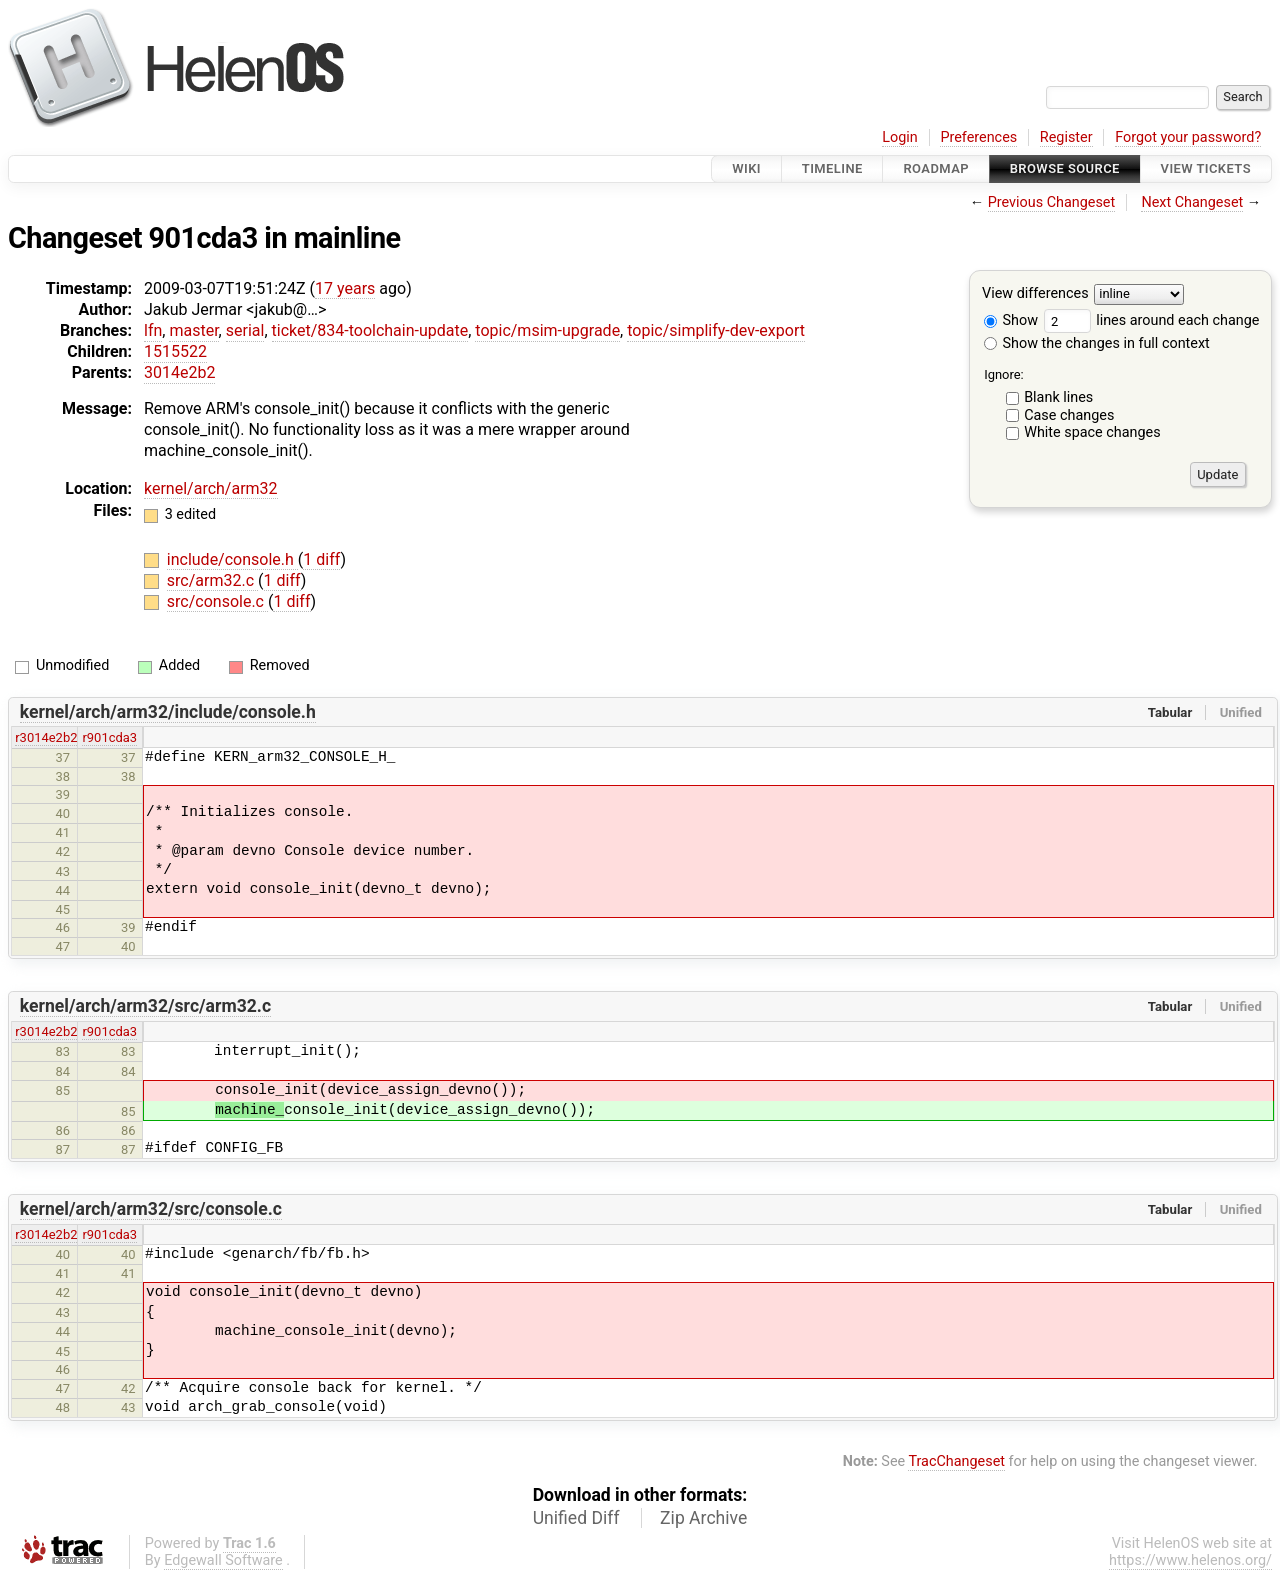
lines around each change (1152, 320)
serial (245, 330)
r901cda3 (109, 737)
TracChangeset (956, 1461)
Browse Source (1065, 168)
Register (1066, 137)
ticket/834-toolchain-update (370, 330)
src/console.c (217, 601)
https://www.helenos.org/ (1190, 1560)
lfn (153, 330)
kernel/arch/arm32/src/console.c (151, 1209)
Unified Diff (576, 1518)
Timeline (832, 168)
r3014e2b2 (46, 737)
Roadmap (936, 168)
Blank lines (1058, 397)
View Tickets (1206, 168)
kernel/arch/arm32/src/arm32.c (145, 1006)
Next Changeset (1192, 202)
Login (900, 137)
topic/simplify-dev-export (716, 330)
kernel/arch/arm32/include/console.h (168, 712)
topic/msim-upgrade (547, 330)
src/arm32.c (212, 580)
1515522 (175, 351)
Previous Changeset (1052, 202)
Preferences (978, 137)
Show (1011, 320)
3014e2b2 (179, 372)
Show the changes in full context (1097, 343)
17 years (345, 288)
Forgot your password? (1188, 137)
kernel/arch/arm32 (211, 488)
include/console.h (232, 559)
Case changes (1069, 415)
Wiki (746, 168)
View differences (1035, 294)
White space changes (1092, 432)
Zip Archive (703, 1518)
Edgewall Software (223, 1560)
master (193, 330)
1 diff (321, 559)
